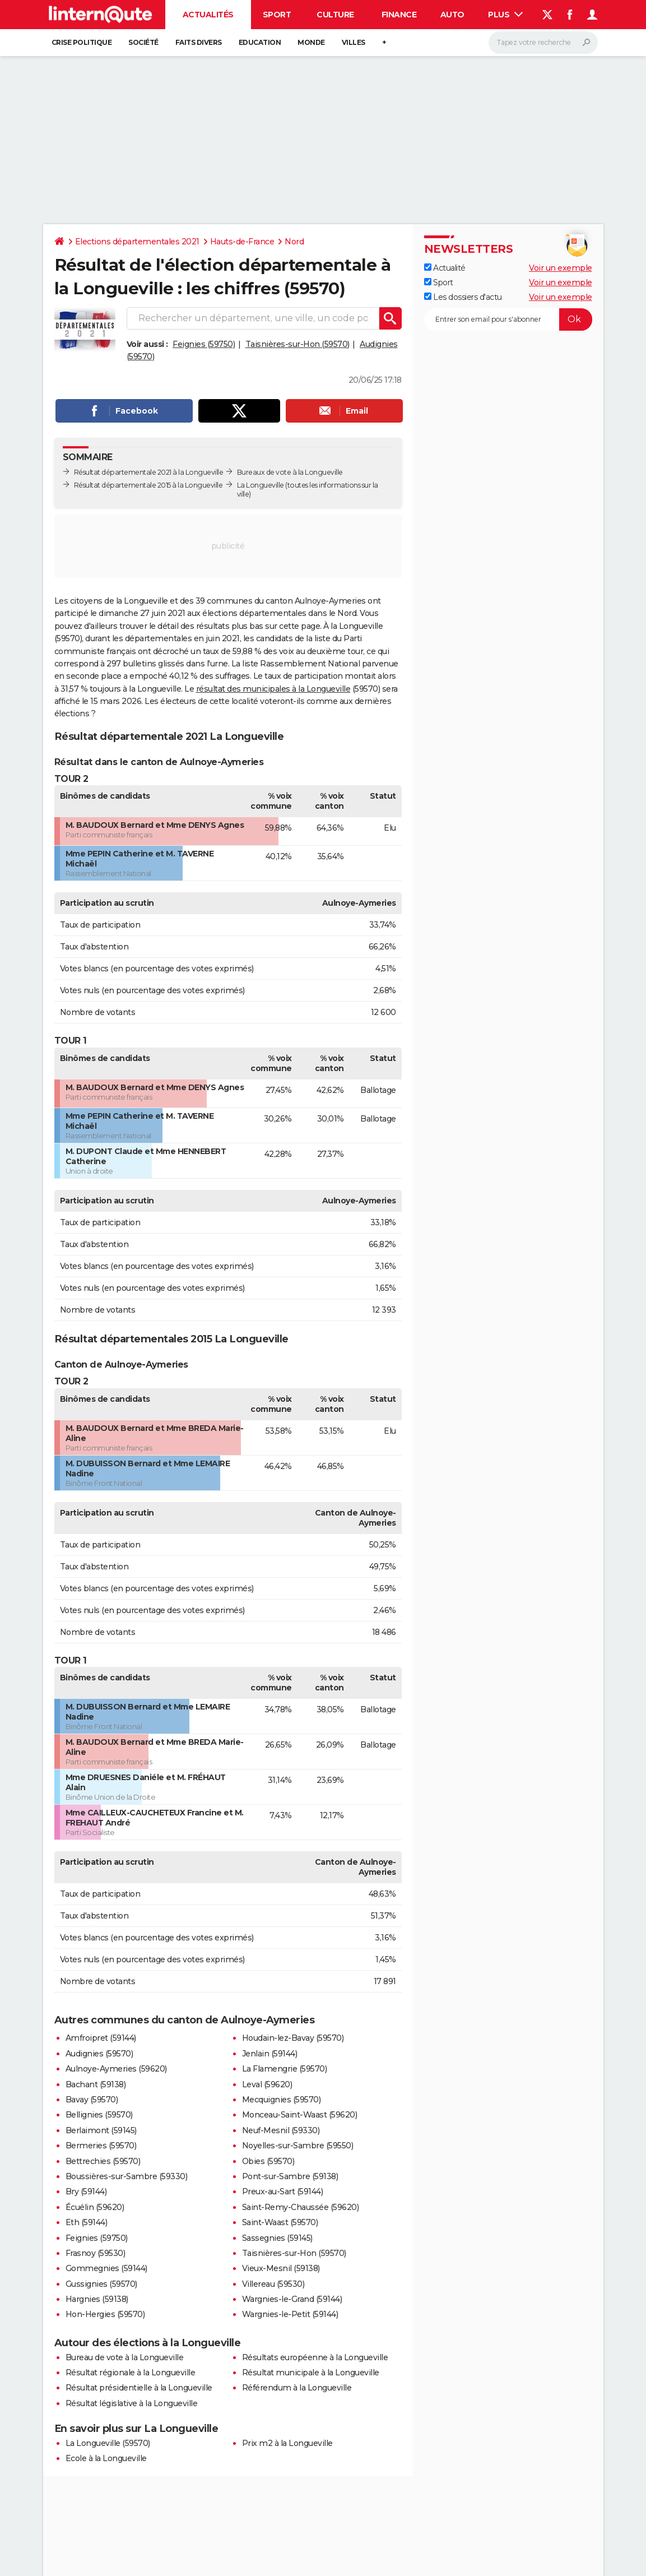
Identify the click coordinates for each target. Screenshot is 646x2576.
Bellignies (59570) (99, 2115)
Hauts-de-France (242, 242)
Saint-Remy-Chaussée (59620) (300, 2207)
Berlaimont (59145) (101, 2130)
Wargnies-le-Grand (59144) (292, 2299)
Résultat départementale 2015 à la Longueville (148, 485)
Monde (311, 42)
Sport (277, 15)
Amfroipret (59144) (101, 2038)
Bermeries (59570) (101, 2146)
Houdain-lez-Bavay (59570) (293, 2038)
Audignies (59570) (99, 2054)
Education (260, 42)
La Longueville (260, 485)
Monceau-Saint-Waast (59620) (299, 2115)
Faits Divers (198, 42)
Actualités (208, 15)
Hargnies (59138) (97, 2299)
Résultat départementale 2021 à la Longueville (149, 472)
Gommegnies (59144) (106, 2268)
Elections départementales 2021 (137, 242)
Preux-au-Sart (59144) (282, 2191)
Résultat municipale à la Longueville (310, 2372)
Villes (353, 42)
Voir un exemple (560, 268)
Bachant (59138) (96, 2084)
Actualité (445, 268)
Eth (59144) (87, 2222)
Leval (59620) (267, 2084)
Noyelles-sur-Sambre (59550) (298, 2146)
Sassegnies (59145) (277, 2238)
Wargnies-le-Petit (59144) (290, 2314)
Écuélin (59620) (95, 2207)
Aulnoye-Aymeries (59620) (116, 2069)
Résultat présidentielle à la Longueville (139, 2388)
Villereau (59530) (273, 2284)
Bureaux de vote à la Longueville (290, 472)
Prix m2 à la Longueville (287, 2443)
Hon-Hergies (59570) (105, 2314)
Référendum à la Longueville (297, 2388)
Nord (294, 242)
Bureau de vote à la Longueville (125, 2357)
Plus (505, 15)
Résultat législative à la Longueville (132, 2403)
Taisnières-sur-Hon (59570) (297, 344)
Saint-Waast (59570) (280, 2222)
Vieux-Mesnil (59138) (281, 2268)
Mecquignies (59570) (281, 2100)
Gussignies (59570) (101, 2284)
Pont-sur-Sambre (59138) (290, 2176)
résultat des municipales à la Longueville (273, 689)
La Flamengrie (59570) (284, 2069)
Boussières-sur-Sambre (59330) (127, 2176)
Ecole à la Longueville (106, 2458)
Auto (452, 15)
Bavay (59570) (92, 2100)
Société (143, 42)
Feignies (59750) (204, 344)
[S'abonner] (508, 319)
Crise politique (82, 42)
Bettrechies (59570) (103, 2161)
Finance (399, 15)
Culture (335, 15)
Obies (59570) (268, 2161)
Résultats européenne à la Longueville (315, 2357)
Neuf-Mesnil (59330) (281, 2130)
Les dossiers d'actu (463, 297)
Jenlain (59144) (270, 2054)
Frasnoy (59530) (96, 2253)
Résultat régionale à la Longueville (131, 2372)
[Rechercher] (543, 42)
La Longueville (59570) (108, 2443)
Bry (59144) (86, 2191)
